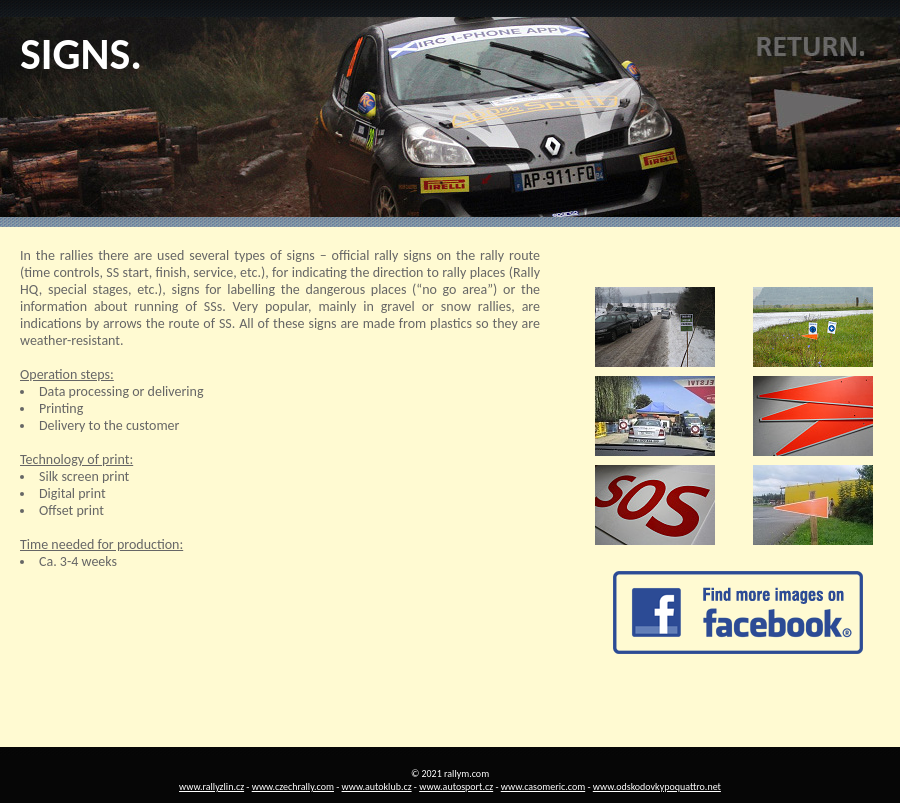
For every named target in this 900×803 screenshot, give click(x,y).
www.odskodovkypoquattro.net (657, 786)
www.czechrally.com (293, 786)
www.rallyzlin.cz (211, 786)
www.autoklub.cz (377, 786)
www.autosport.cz (456, 786)
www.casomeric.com (543, 786)
